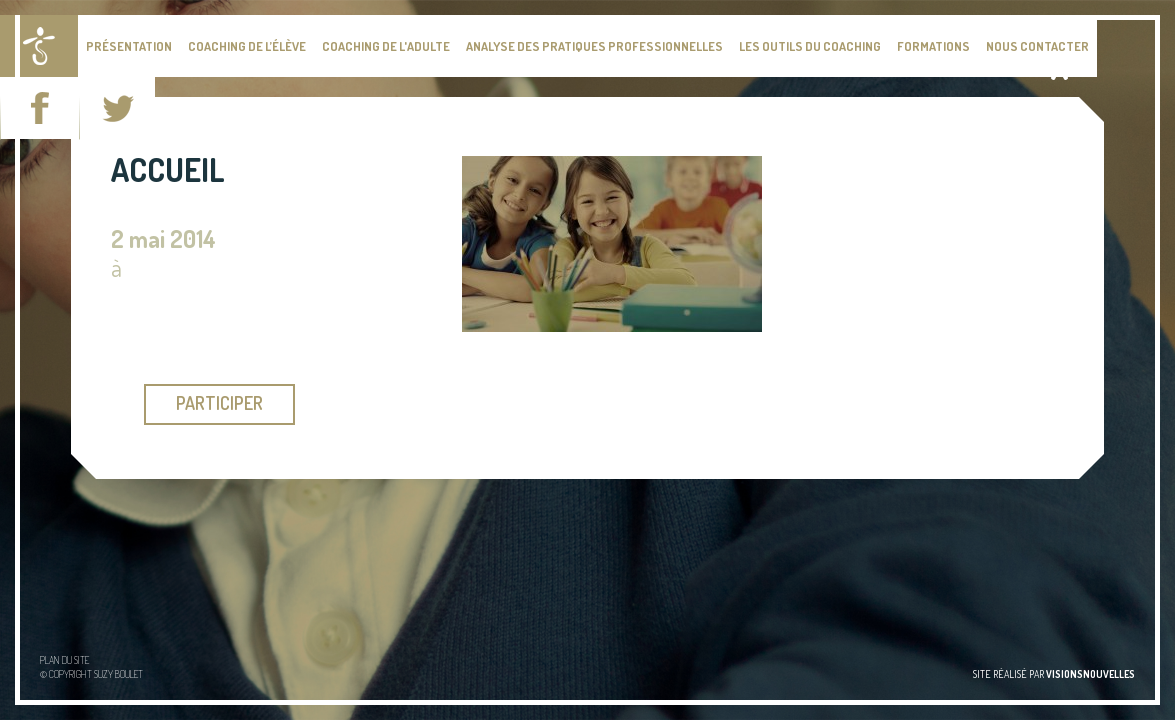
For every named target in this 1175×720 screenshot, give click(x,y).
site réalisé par (1054, 674)
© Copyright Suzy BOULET (91, 674)
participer (219, 403)
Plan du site (64, 660)
